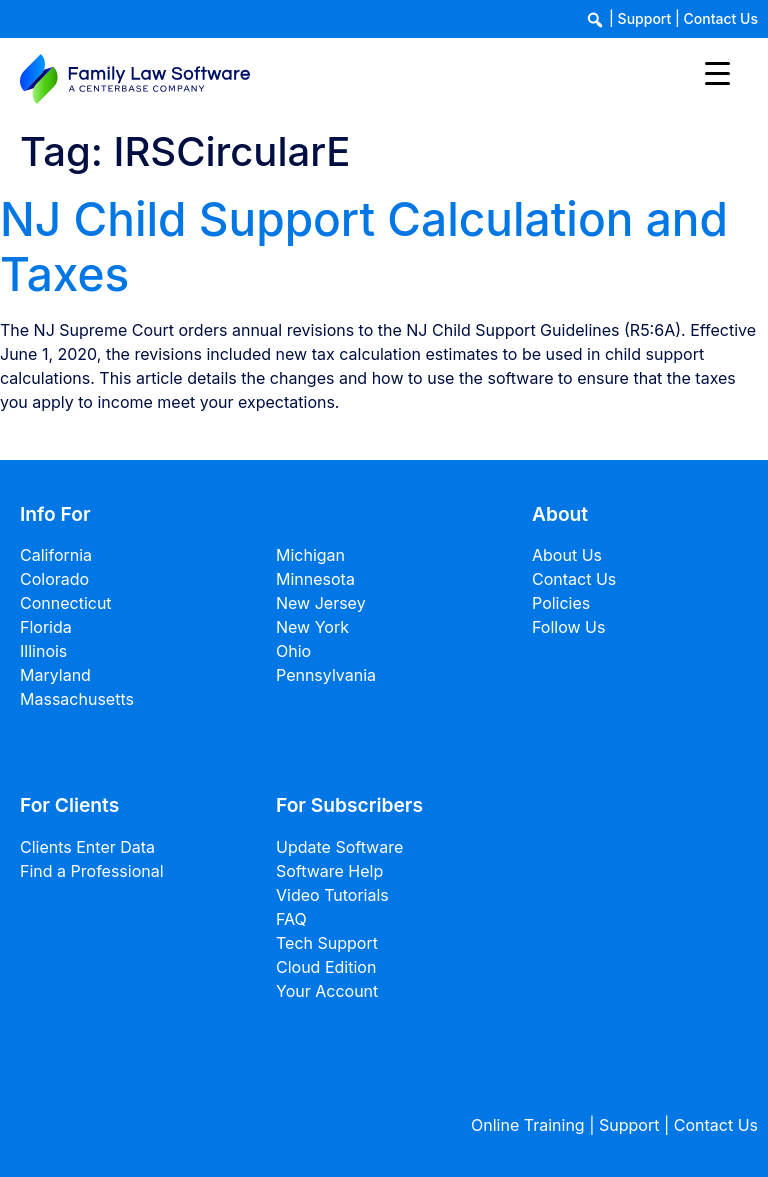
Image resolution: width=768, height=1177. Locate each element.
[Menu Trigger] (717, 72)
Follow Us (568, 627)
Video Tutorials (332, 895)
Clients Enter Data (87, 847)
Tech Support (327, 943)
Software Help (329, 871)
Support (645, 18)
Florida (46, 627)
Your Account (327, 991)
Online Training (528, 1125)
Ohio (293, 651)
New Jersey (321, 603)
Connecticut (66, 603)
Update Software (339, 847)
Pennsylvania (326, 675)
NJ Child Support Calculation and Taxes (364, 246)
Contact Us (721, 18)
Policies (561, 603)
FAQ (291, 919)
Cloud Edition (326, 967)
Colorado (54, 579)
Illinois (43, 651)
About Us (567, 555)
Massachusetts (77, 699)
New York (312, 627)
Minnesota (315, 579)
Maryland (55, 675)
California (56, 555)
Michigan (310, 555)
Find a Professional (92, 871)
